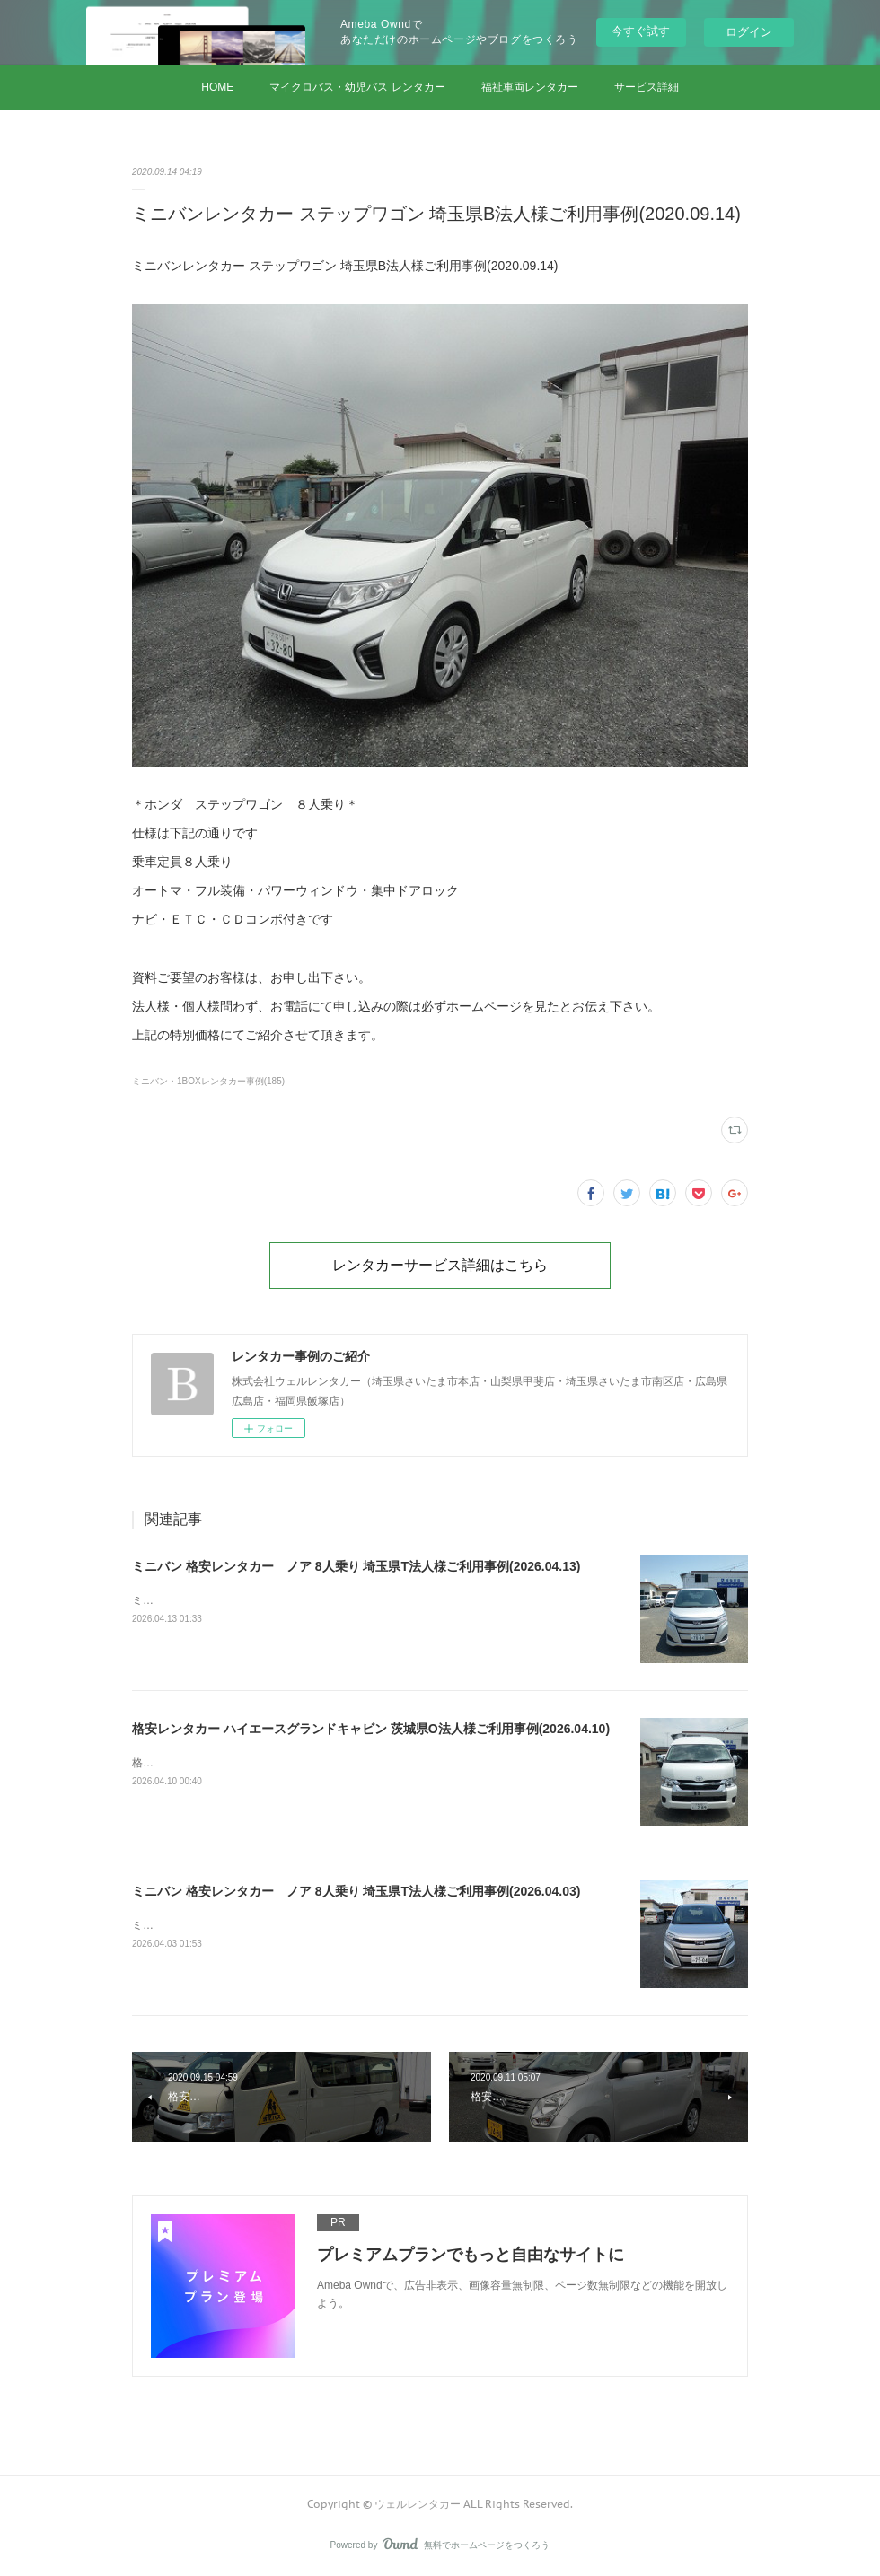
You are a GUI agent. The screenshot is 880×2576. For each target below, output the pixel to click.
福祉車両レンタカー (529, 87)
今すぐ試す (641, 31)
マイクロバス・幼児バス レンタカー (356, 87)
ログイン (749, 32)
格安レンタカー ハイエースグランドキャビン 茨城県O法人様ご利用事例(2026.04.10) (371, 1729)
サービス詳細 (646, 87)
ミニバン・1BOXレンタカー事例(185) (208, 1081)
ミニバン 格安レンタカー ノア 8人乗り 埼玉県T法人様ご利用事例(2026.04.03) (356, 1891)
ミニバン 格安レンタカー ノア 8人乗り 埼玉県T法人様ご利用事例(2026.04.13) (356, 1566)
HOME (217, 87)
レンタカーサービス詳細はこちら (440, 1265)
